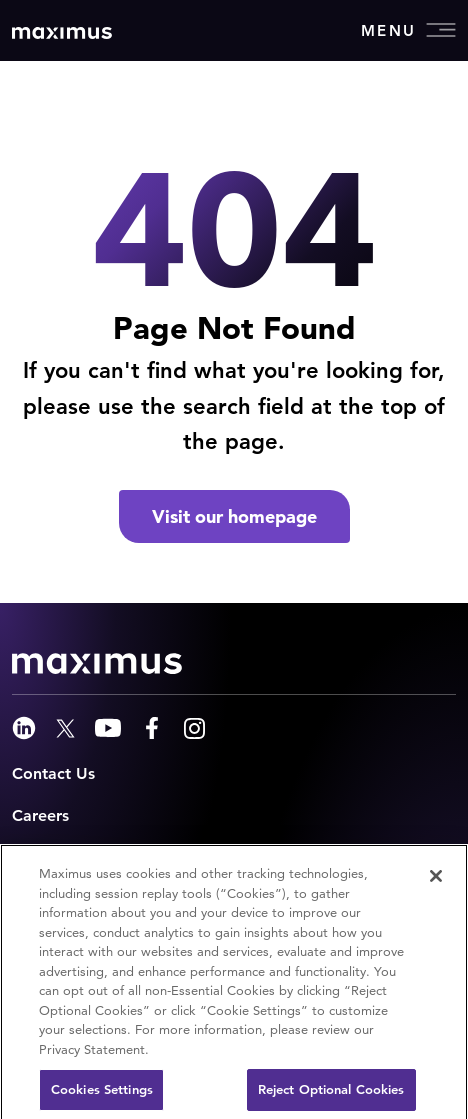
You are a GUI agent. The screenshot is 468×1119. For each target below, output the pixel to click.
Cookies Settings (102, 1094)
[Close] (436, 881)
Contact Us (53, 773)
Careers (40, 815)
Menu (408, 30)
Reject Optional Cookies (331, 1094)
